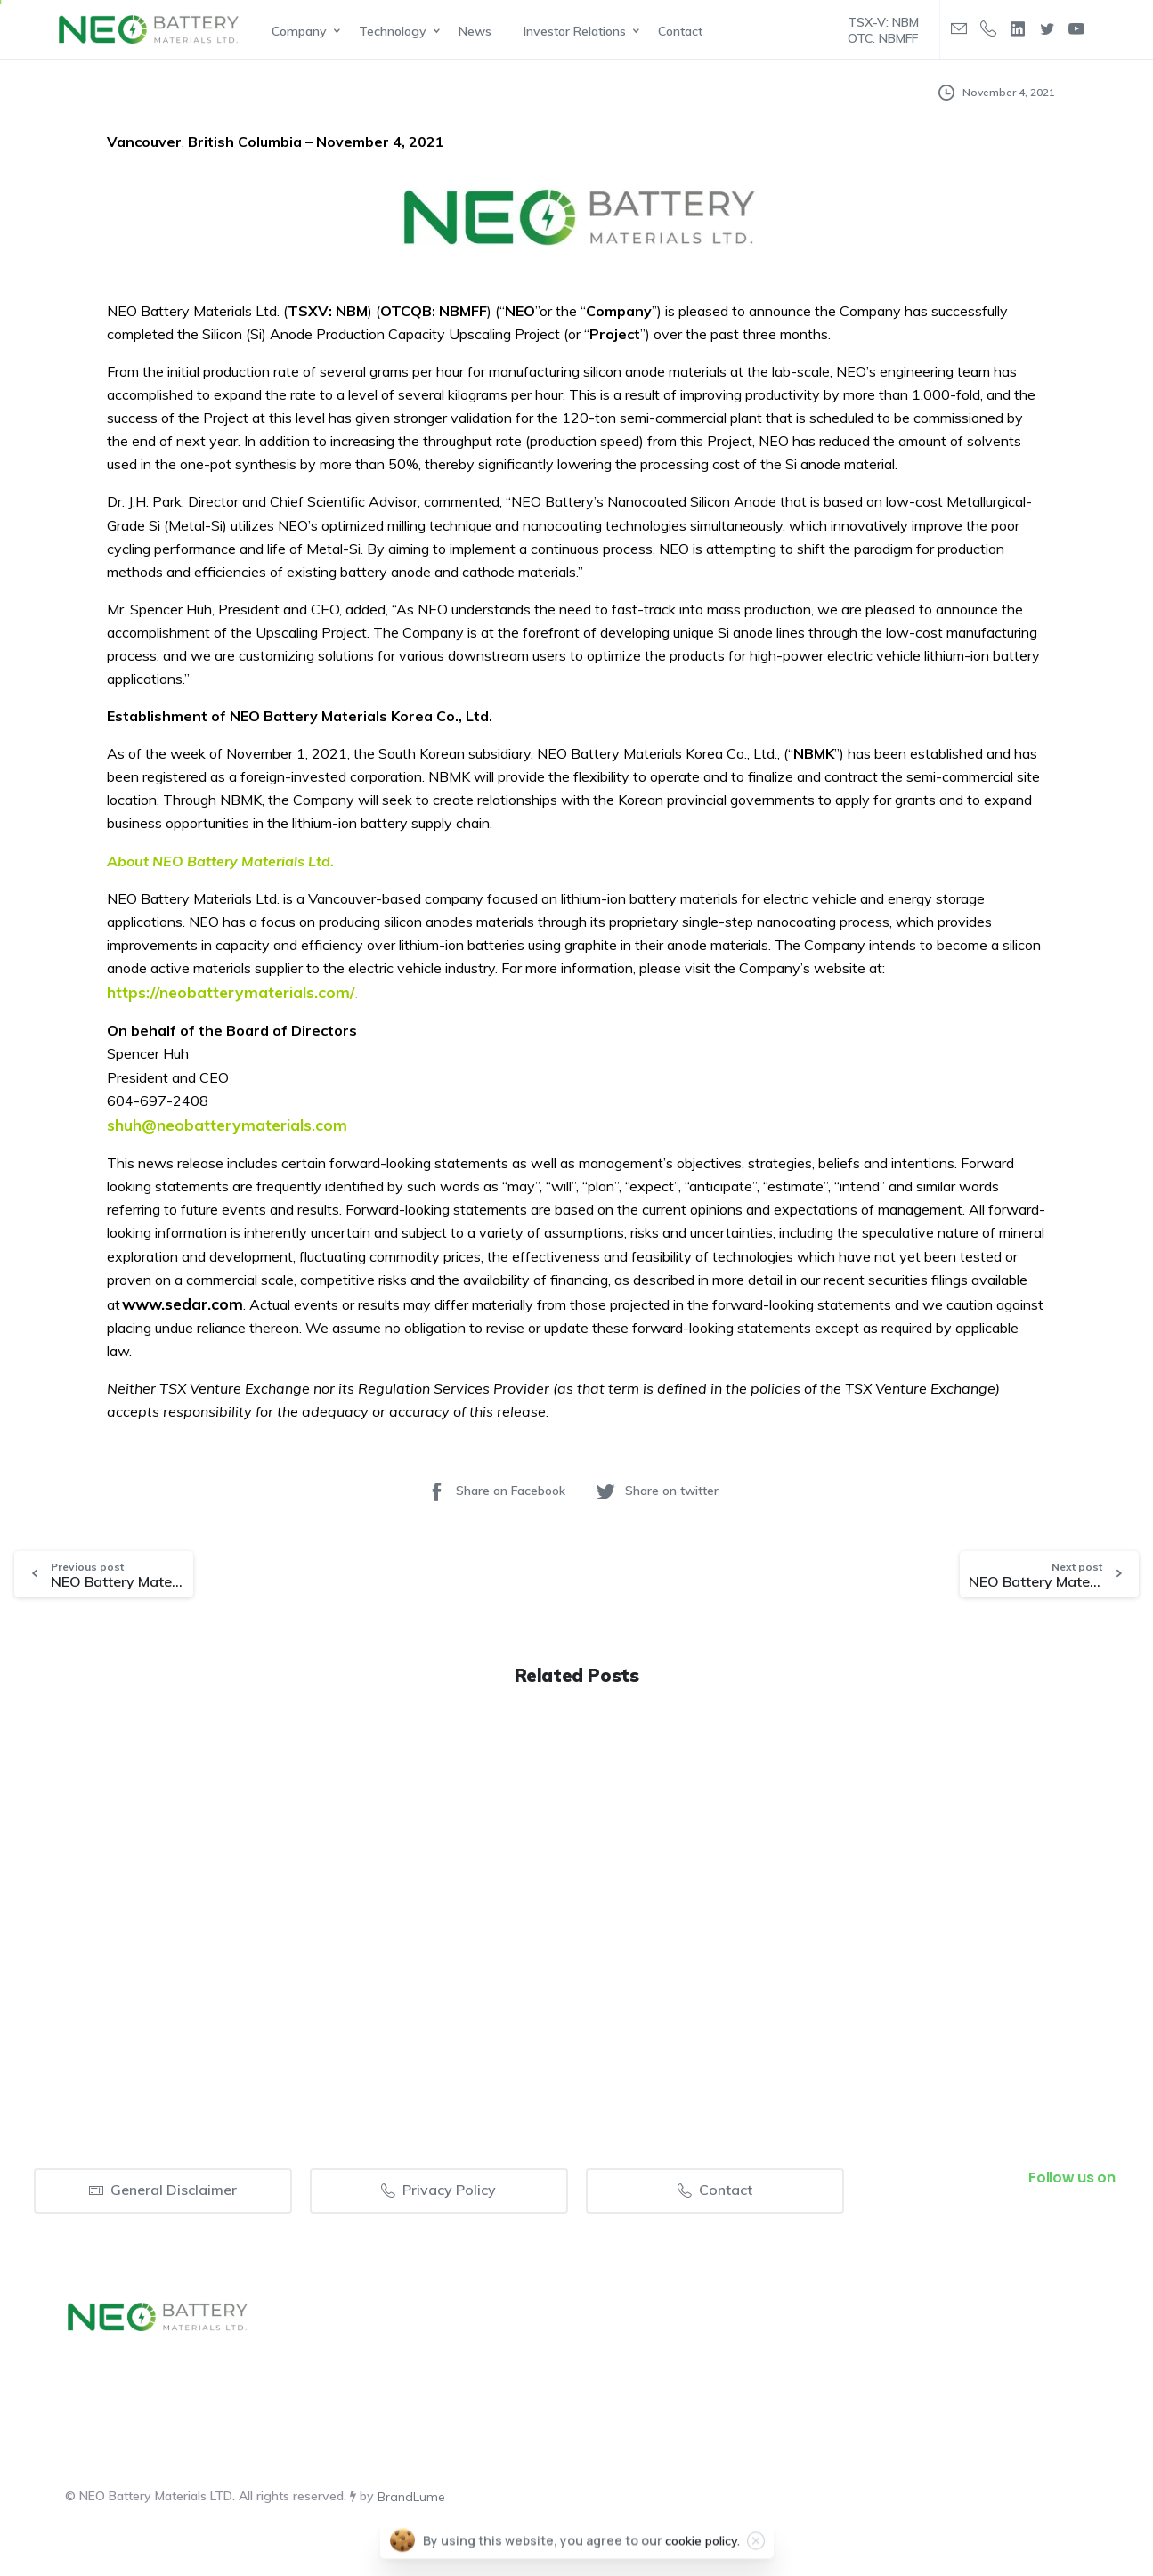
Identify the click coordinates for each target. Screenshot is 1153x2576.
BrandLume (411, 2497)
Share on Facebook (495, 1491)
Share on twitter (657, 1491)
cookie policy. (702, 2549)
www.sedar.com (182, 1303)
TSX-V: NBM (883, 22)
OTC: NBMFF (883, 38)
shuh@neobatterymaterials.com (227, 1124)
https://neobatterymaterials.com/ (231, 992)
